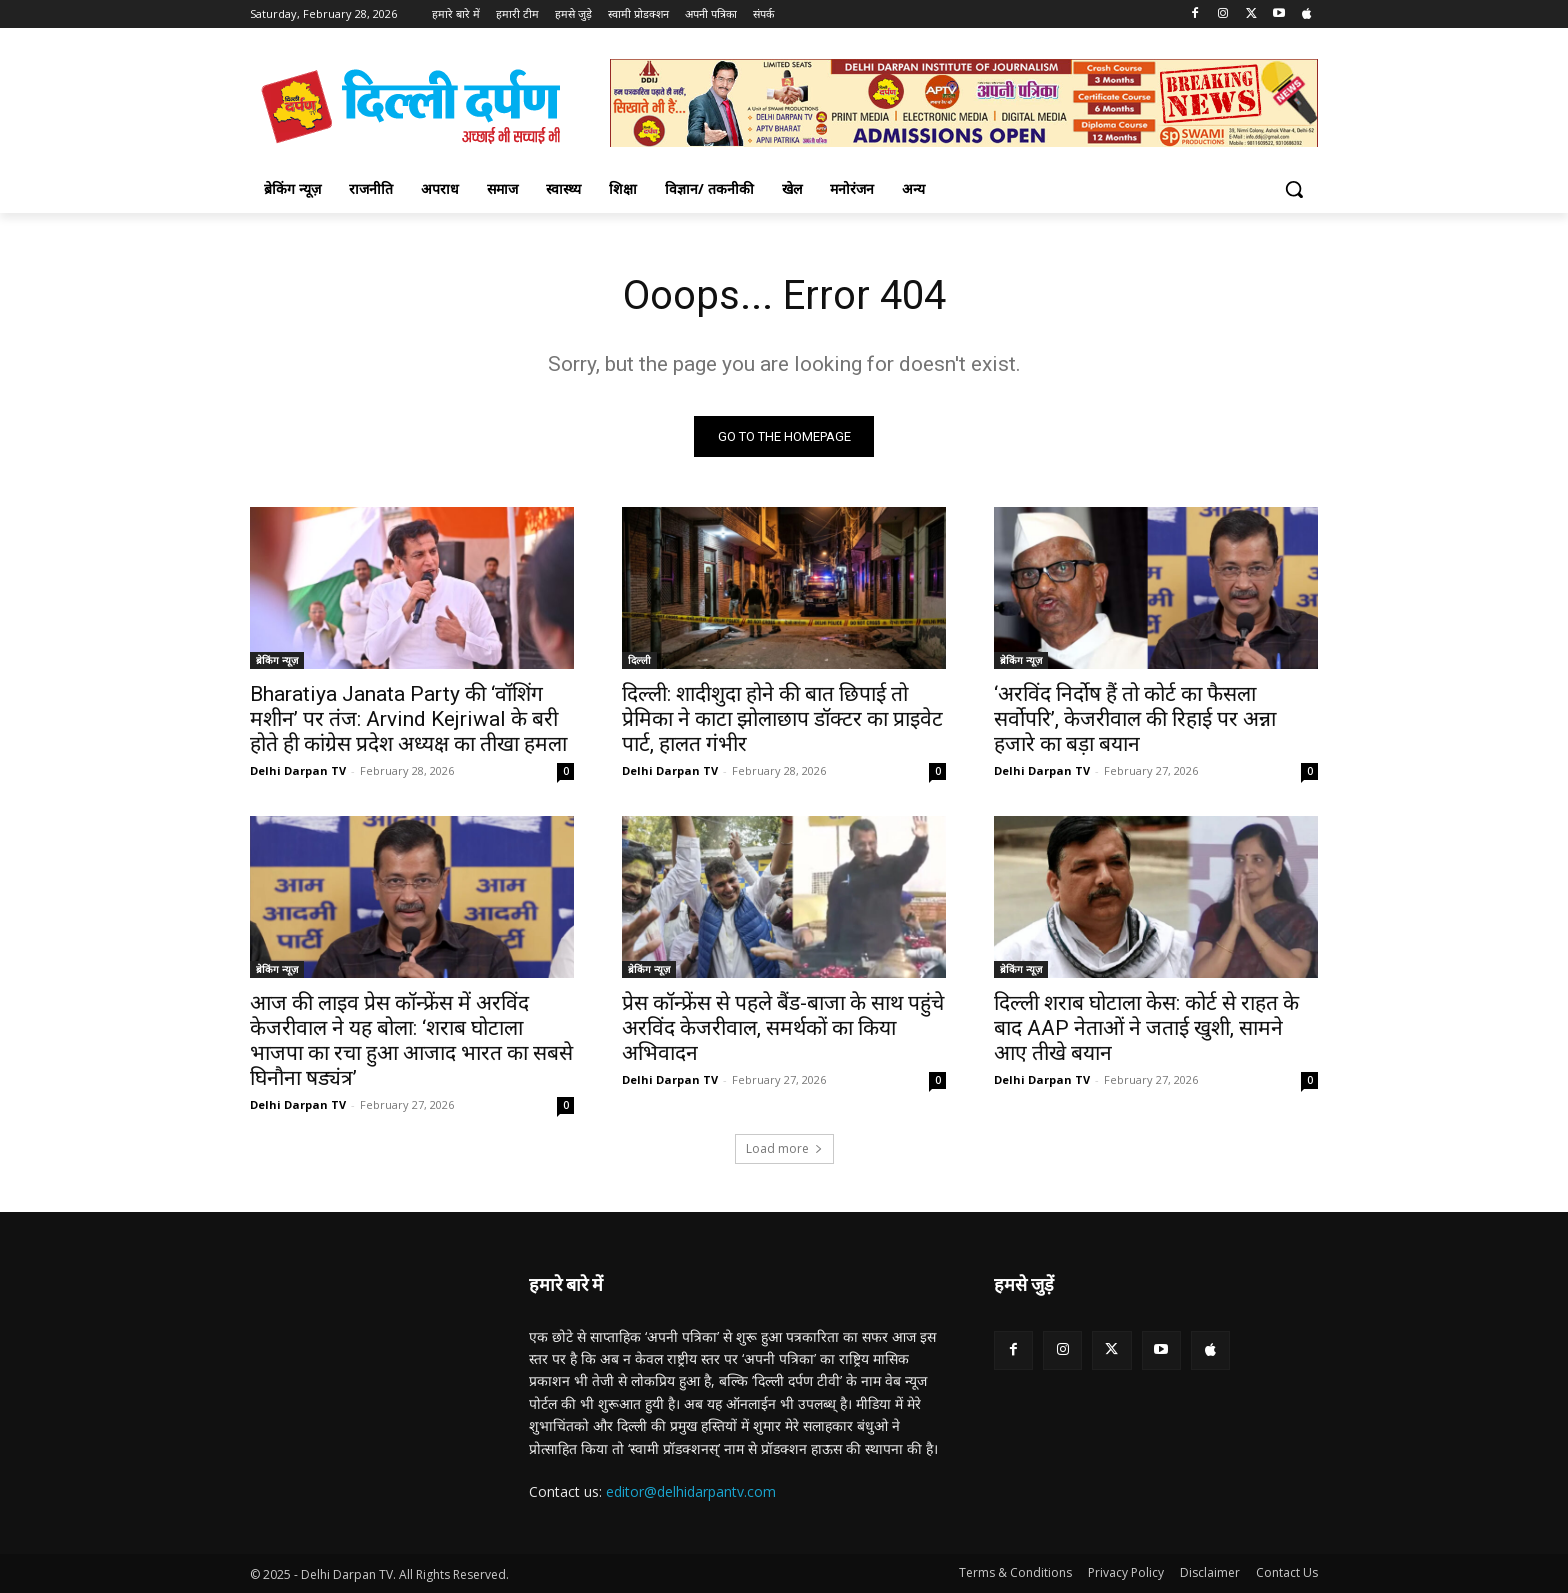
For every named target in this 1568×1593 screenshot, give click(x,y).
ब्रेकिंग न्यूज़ (277, 660)
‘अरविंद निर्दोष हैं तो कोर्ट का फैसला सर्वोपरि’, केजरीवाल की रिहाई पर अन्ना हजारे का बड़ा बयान (1135, 719)
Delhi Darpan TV (298, 770)
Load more (784, 1148)
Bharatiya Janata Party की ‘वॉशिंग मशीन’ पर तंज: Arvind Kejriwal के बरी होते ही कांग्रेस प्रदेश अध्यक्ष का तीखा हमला (408, 719)
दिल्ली (639, 660)
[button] (1294, 189)
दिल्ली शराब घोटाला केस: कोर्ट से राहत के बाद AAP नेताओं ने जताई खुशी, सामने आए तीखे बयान (1146, 1028)
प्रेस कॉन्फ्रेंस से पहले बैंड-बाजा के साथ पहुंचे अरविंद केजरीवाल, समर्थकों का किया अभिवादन (783, 1028)
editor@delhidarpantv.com (691, 1491)
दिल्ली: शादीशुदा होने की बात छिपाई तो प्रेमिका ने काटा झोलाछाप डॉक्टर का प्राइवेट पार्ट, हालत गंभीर (782, 719)
